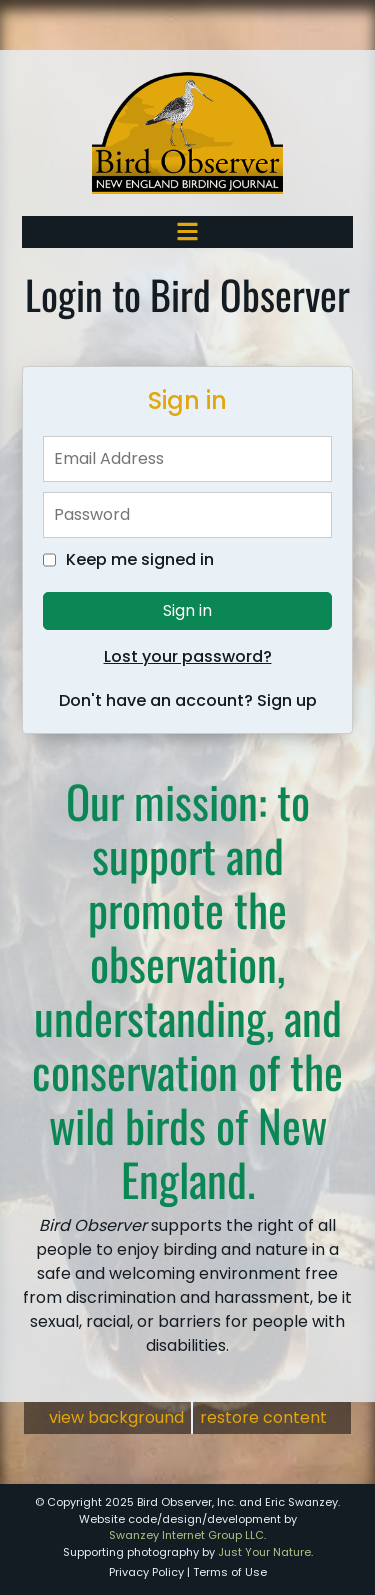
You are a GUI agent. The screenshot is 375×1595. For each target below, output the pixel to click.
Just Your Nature (264, 1552)
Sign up (287, 700)
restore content (263, 1417)
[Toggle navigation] (187, 231)
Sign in (187, 610)
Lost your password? (188, 656)
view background (116, 1417)
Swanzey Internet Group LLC (186, 1535)
